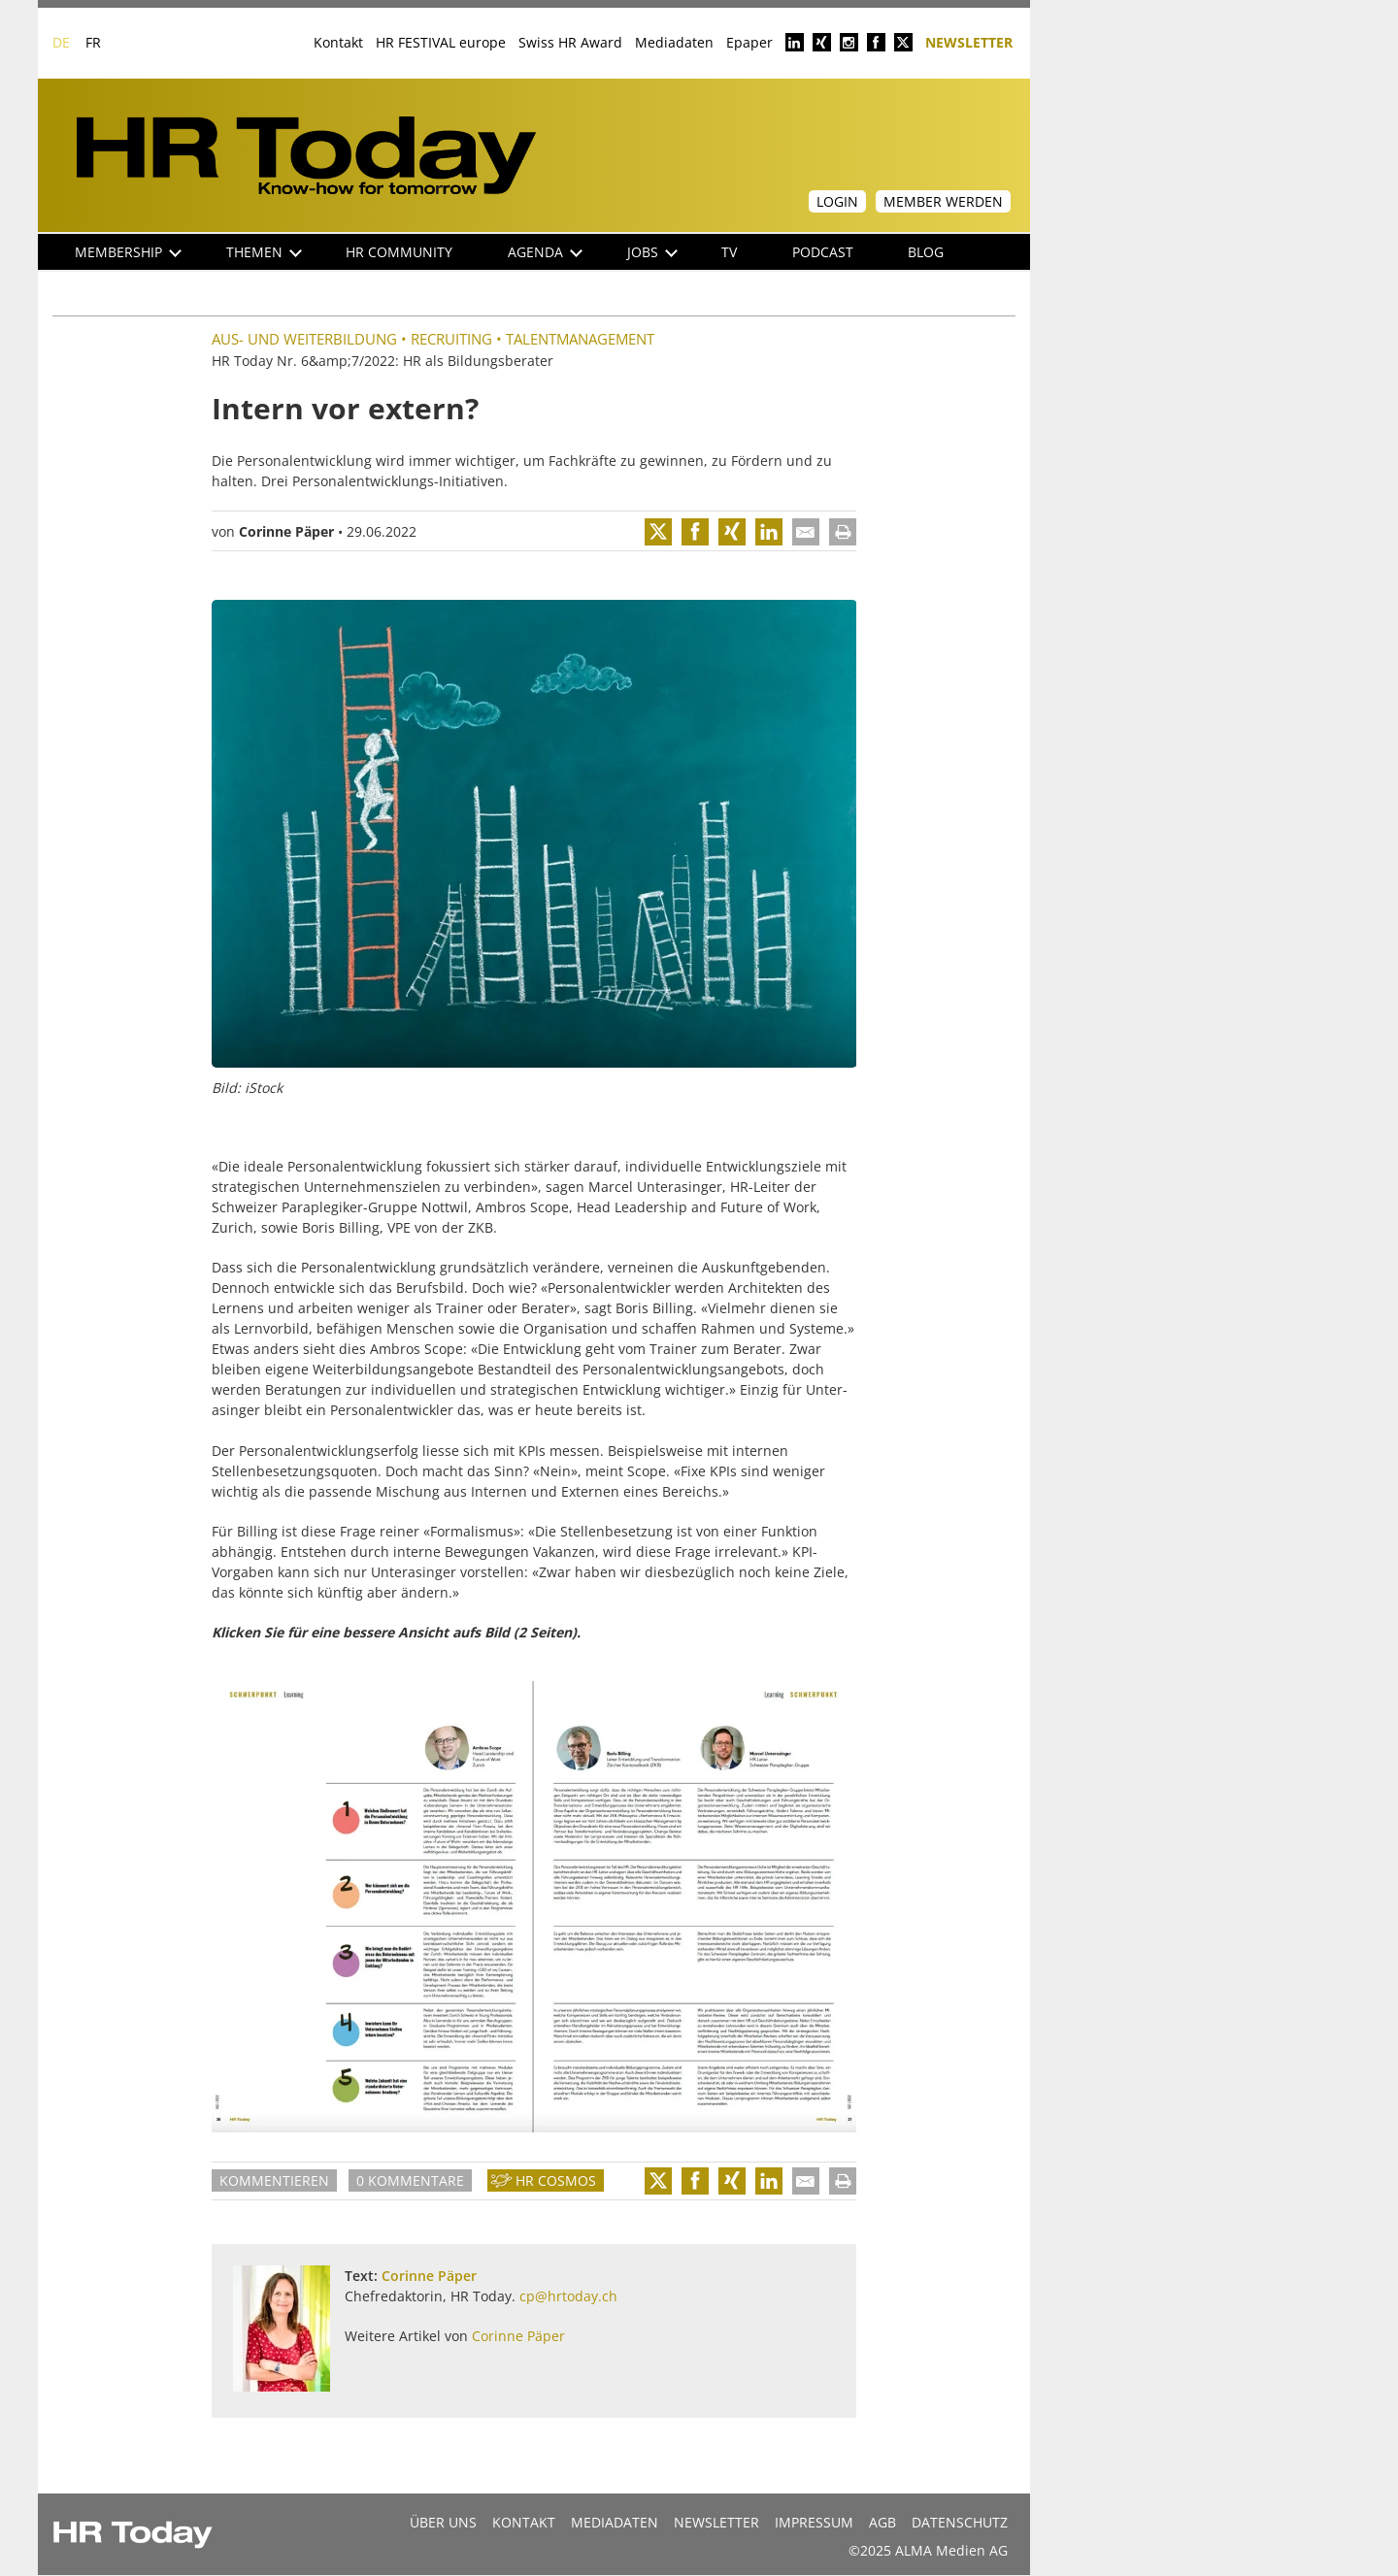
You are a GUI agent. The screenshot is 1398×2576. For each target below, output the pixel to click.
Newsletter (969, 41)
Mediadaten (674, 42)
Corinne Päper (286, 531)
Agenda (545, 252)
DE (61, 42)
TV (729, 252)
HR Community (399, 252)
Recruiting (451, 338)
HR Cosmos (556, 2180)
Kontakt (338, 42)
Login (837, 201)
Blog (926, 252)
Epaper (749, 42)
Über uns (443, 2522)
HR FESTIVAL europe (441, 42)
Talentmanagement (580, 338)
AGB (882, 2522)
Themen (264, 252)
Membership (128, 252)
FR (93, 42)
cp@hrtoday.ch (568, 2296)
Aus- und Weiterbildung (304, 338)
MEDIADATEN (614, 2522)
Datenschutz (960, 2522)
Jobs (652, 252)
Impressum (814, 2522)
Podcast (822, 252)
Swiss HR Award (570, 42)
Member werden (943, 201)
